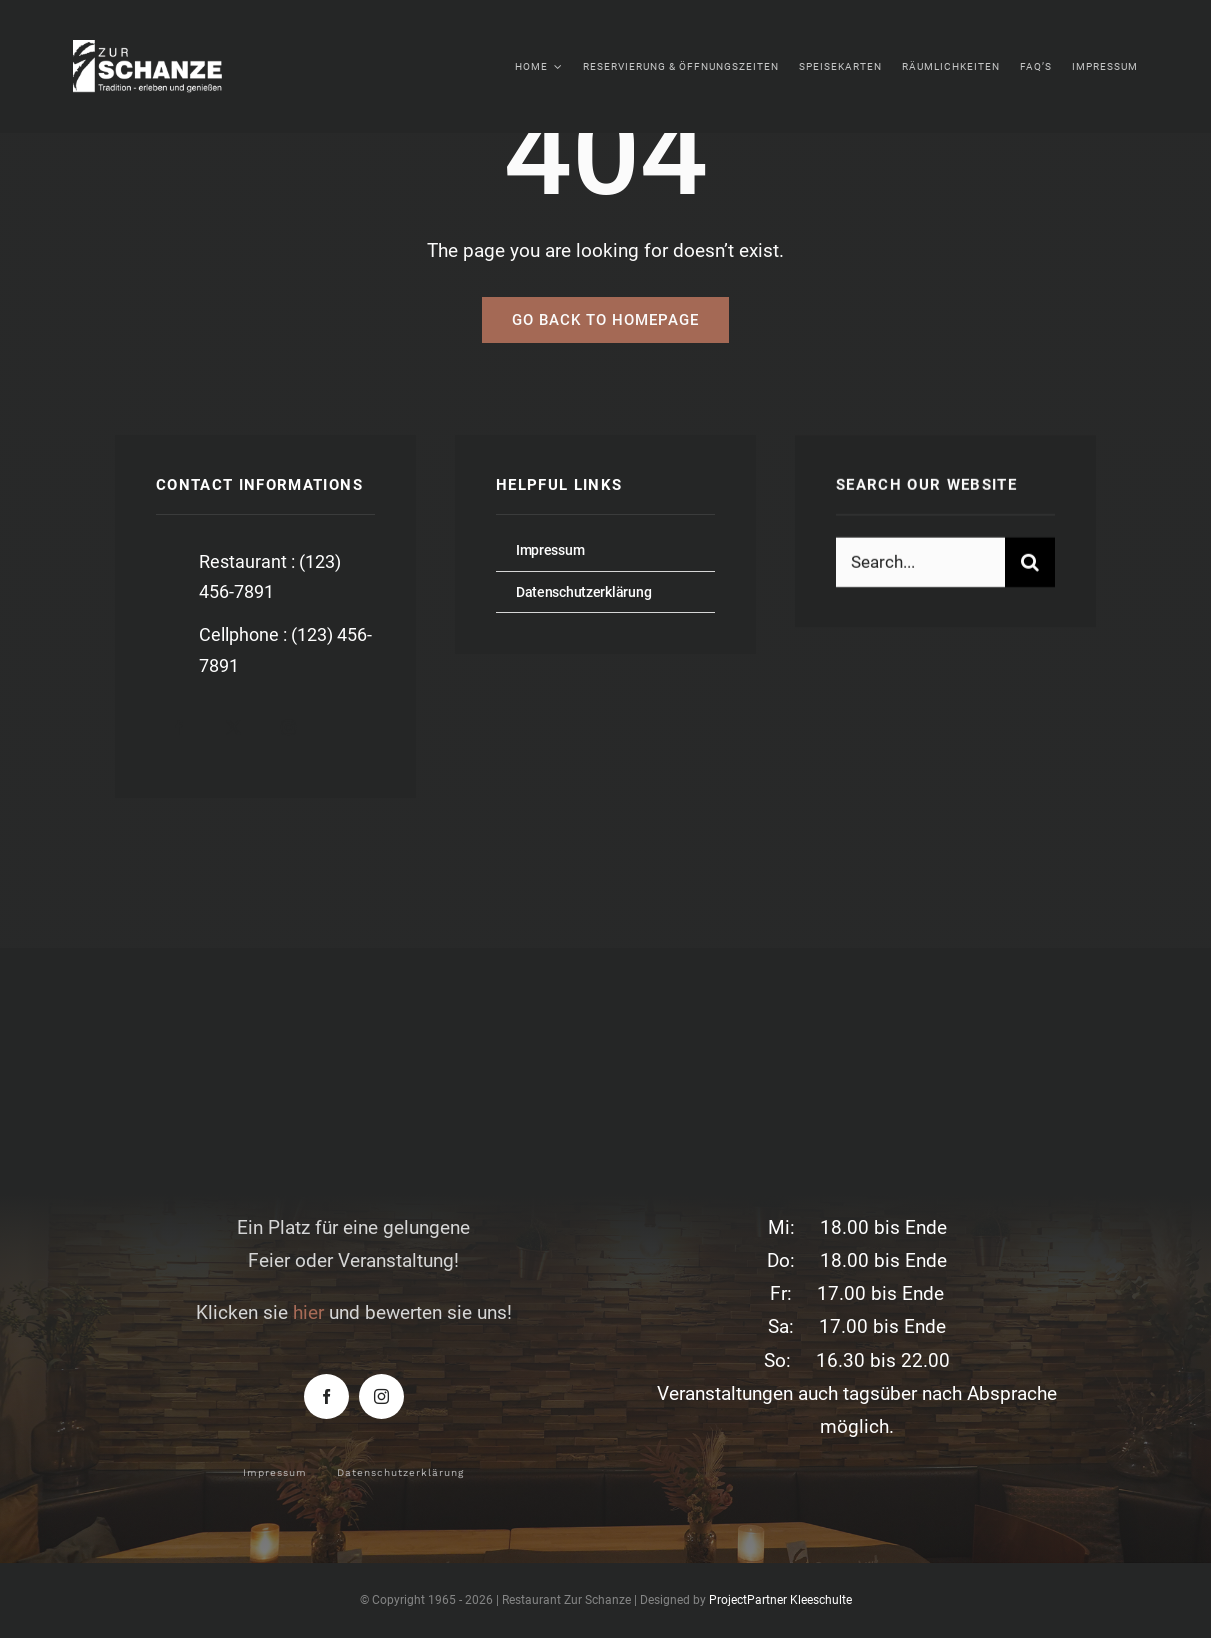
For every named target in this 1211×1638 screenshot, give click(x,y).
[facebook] (178, 727)
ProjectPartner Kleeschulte (780, 1600)
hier (308, 1312)
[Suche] (1030, 563)
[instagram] (288, 727)
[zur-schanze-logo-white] (162, 49)
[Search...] (920, 563)
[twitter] (233, 727)
